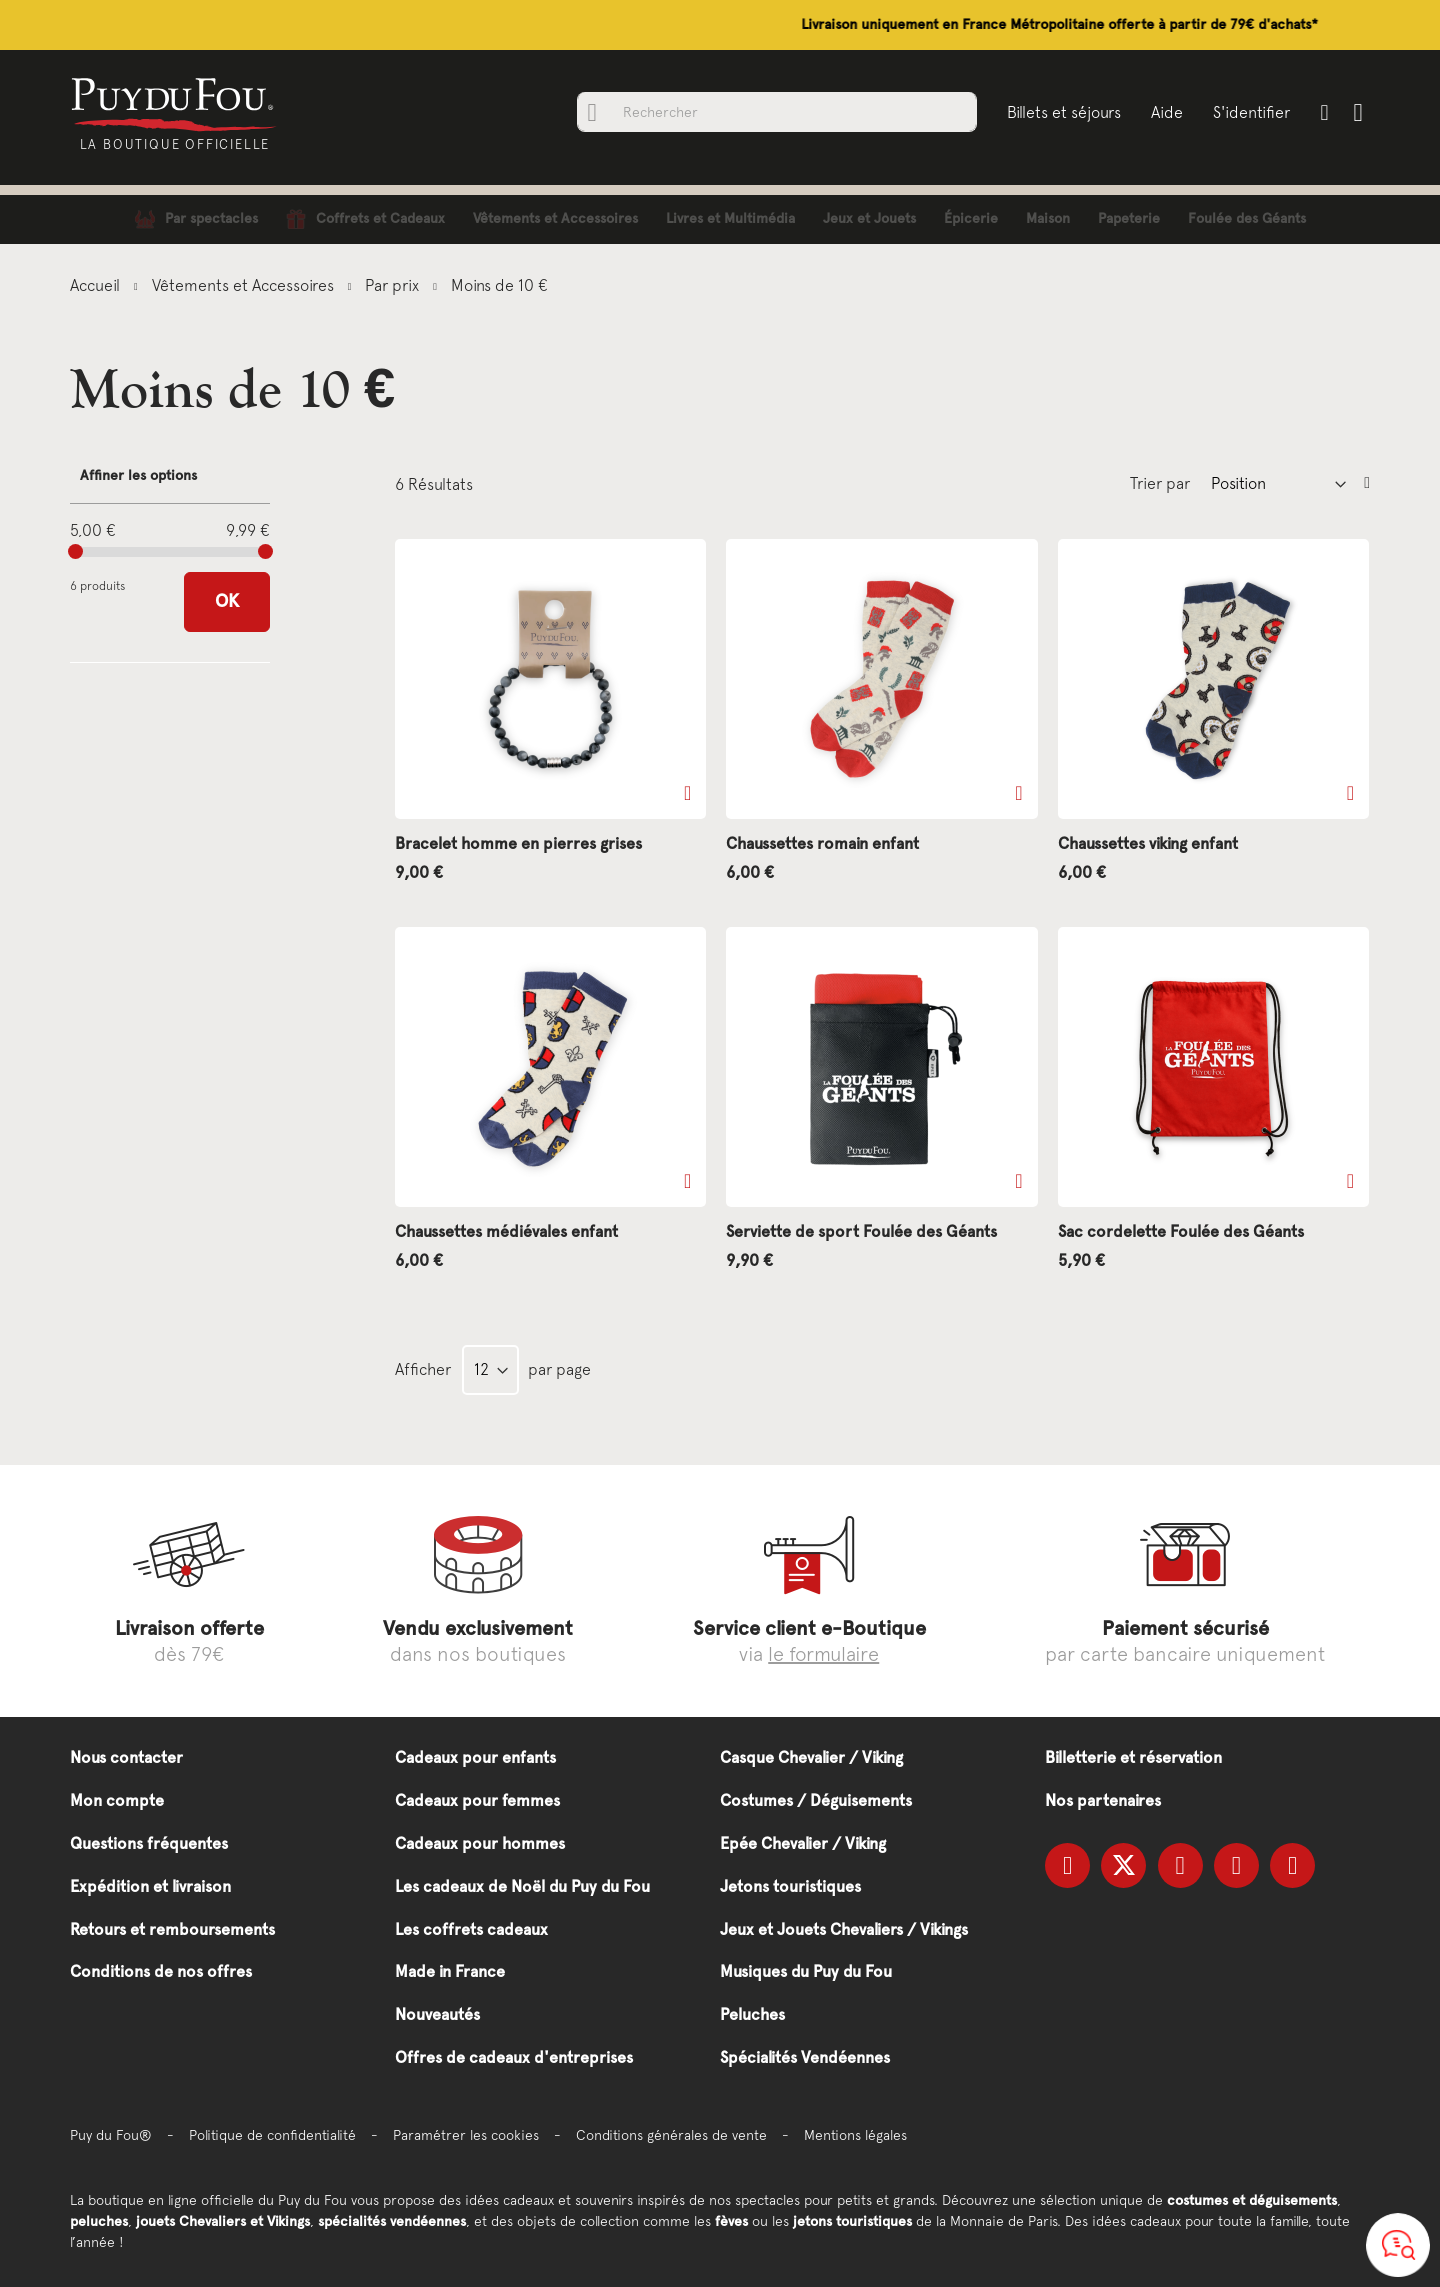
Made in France (450, 1971)
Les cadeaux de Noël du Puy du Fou (522, 1886)
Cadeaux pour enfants (475, 1757)
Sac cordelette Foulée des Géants (1181, 1231)
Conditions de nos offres (161, 1971)
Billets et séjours (1062, 112)
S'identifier (1249, 112)
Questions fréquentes (149, 1843)
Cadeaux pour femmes (477, 1800)
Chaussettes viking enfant (1148, 843)
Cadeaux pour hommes (480, 1843)
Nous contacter (126, 1757)
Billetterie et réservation (1133, 1757)
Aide (1165, 112)
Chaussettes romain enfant (822, 843)
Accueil (97, 285)
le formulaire (823, 1653)
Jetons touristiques (790, 1886)
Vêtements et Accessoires (245, 285)
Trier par (1160, 483)
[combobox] (775, 112)
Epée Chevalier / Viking (803, 1843)
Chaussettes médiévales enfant (506, 1231)
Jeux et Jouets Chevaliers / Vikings (844, 1929)
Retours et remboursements (172, 1929)
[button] (687, 793)
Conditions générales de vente (671, 2135)
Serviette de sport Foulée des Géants (861, 1231)
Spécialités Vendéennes (805, 2057)
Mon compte (117, 1800)
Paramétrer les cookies (466, 2135)
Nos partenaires (1103, 1800)
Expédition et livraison (150, 1886)
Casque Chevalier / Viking (811, 1757)
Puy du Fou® (111, 2135)
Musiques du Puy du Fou (806, 1971)
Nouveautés (437, 2014)
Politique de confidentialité (272, 2135)
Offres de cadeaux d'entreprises (514, 2057)
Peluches (752, 2014)
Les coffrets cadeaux (471, 1929)
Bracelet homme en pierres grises (518, 843)
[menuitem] (196, 219)
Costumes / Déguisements (816, 1800)
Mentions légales (855, 2135)
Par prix (394, 285)
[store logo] (177, 103)
